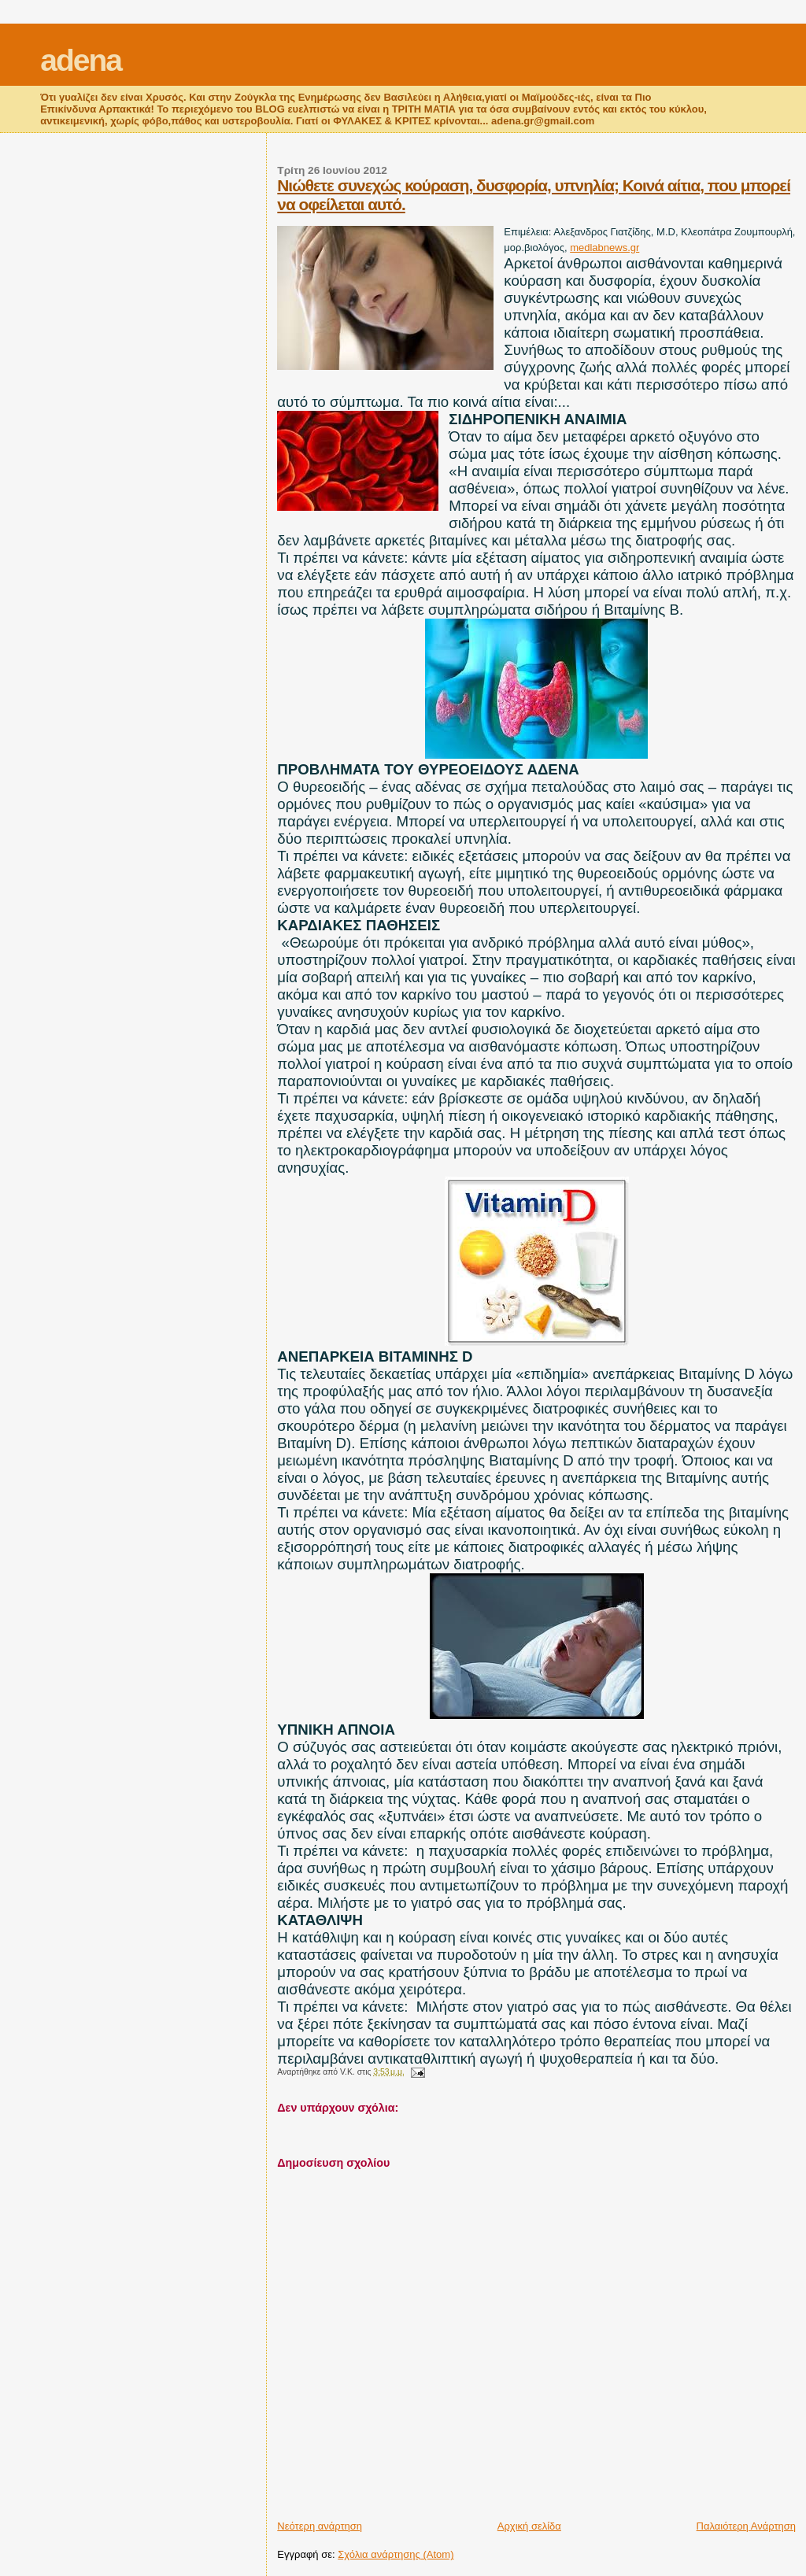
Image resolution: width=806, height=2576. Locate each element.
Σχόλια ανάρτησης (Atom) (395, 2554)
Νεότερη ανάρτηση (319, 2526)
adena (80, 60)
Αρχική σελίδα (529, 2526)
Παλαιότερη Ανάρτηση (746, 2526)
